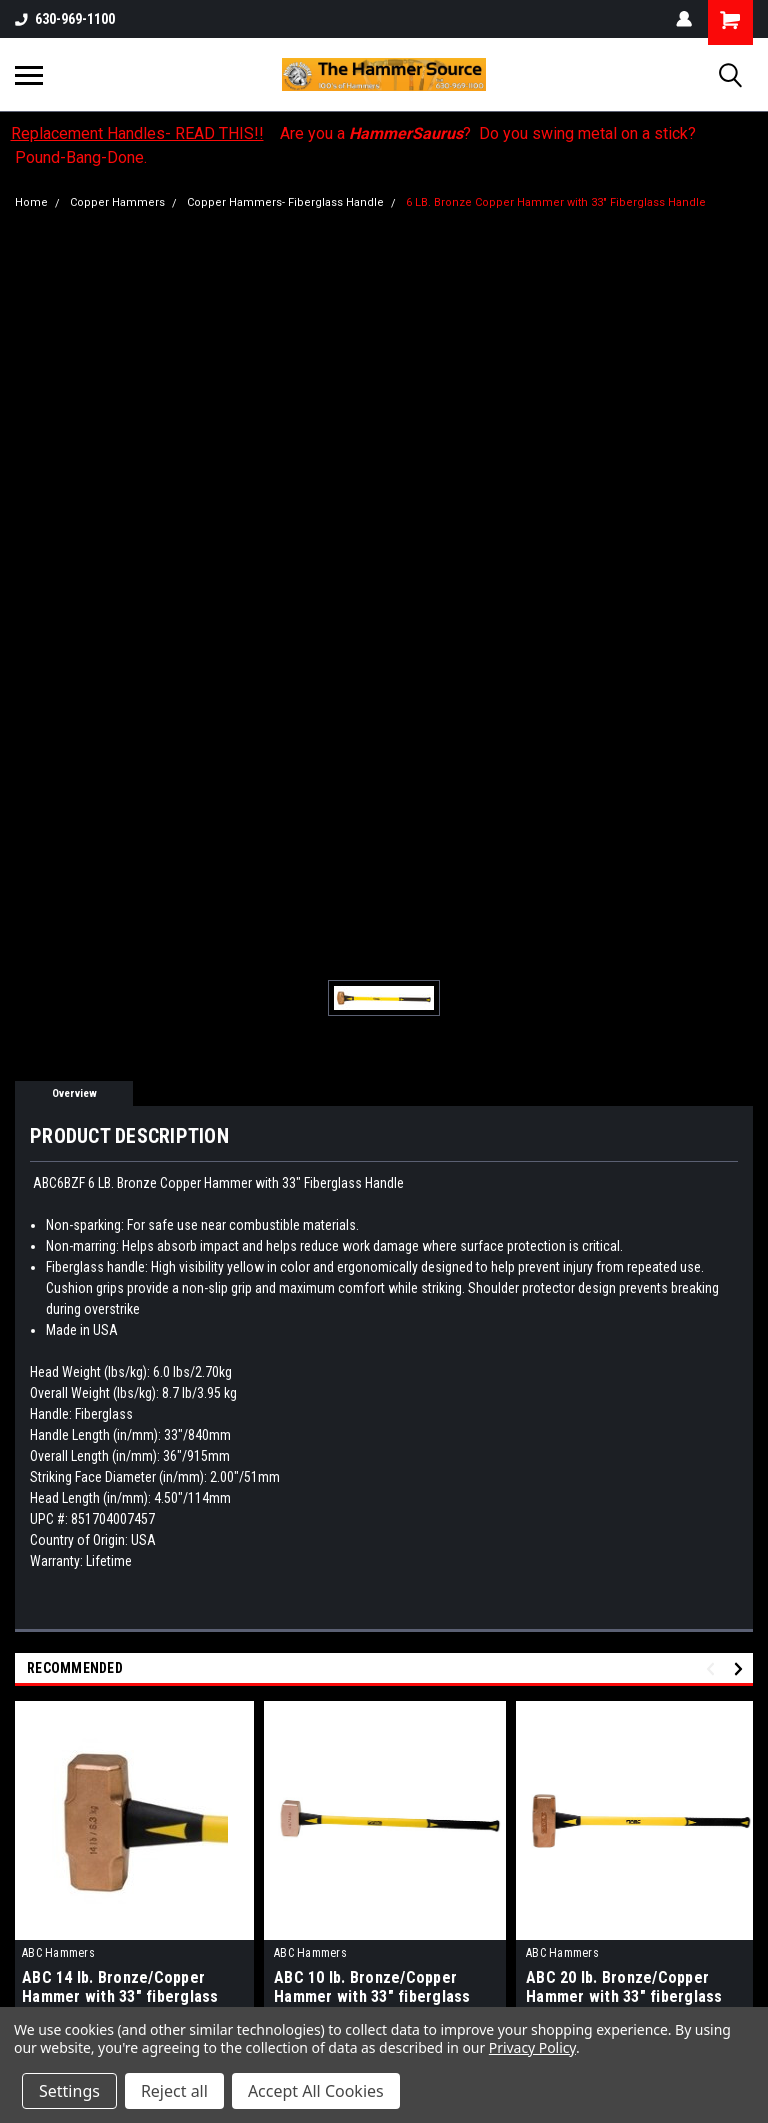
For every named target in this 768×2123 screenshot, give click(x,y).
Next (741, 1668)
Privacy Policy (532, 2047)
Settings (69, 2091)
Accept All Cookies (316, 2091)
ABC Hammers (58, 1953)
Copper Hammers (117, 202)
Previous (713, 1668)
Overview (74, 1093)
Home (31, 202)
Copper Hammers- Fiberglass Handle (285, 202)
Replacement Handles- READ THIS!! (137, 133)
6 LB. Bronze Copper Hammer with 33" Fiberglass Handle (556, 202)
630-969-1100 (65, 19)
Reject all (174, 2091)
